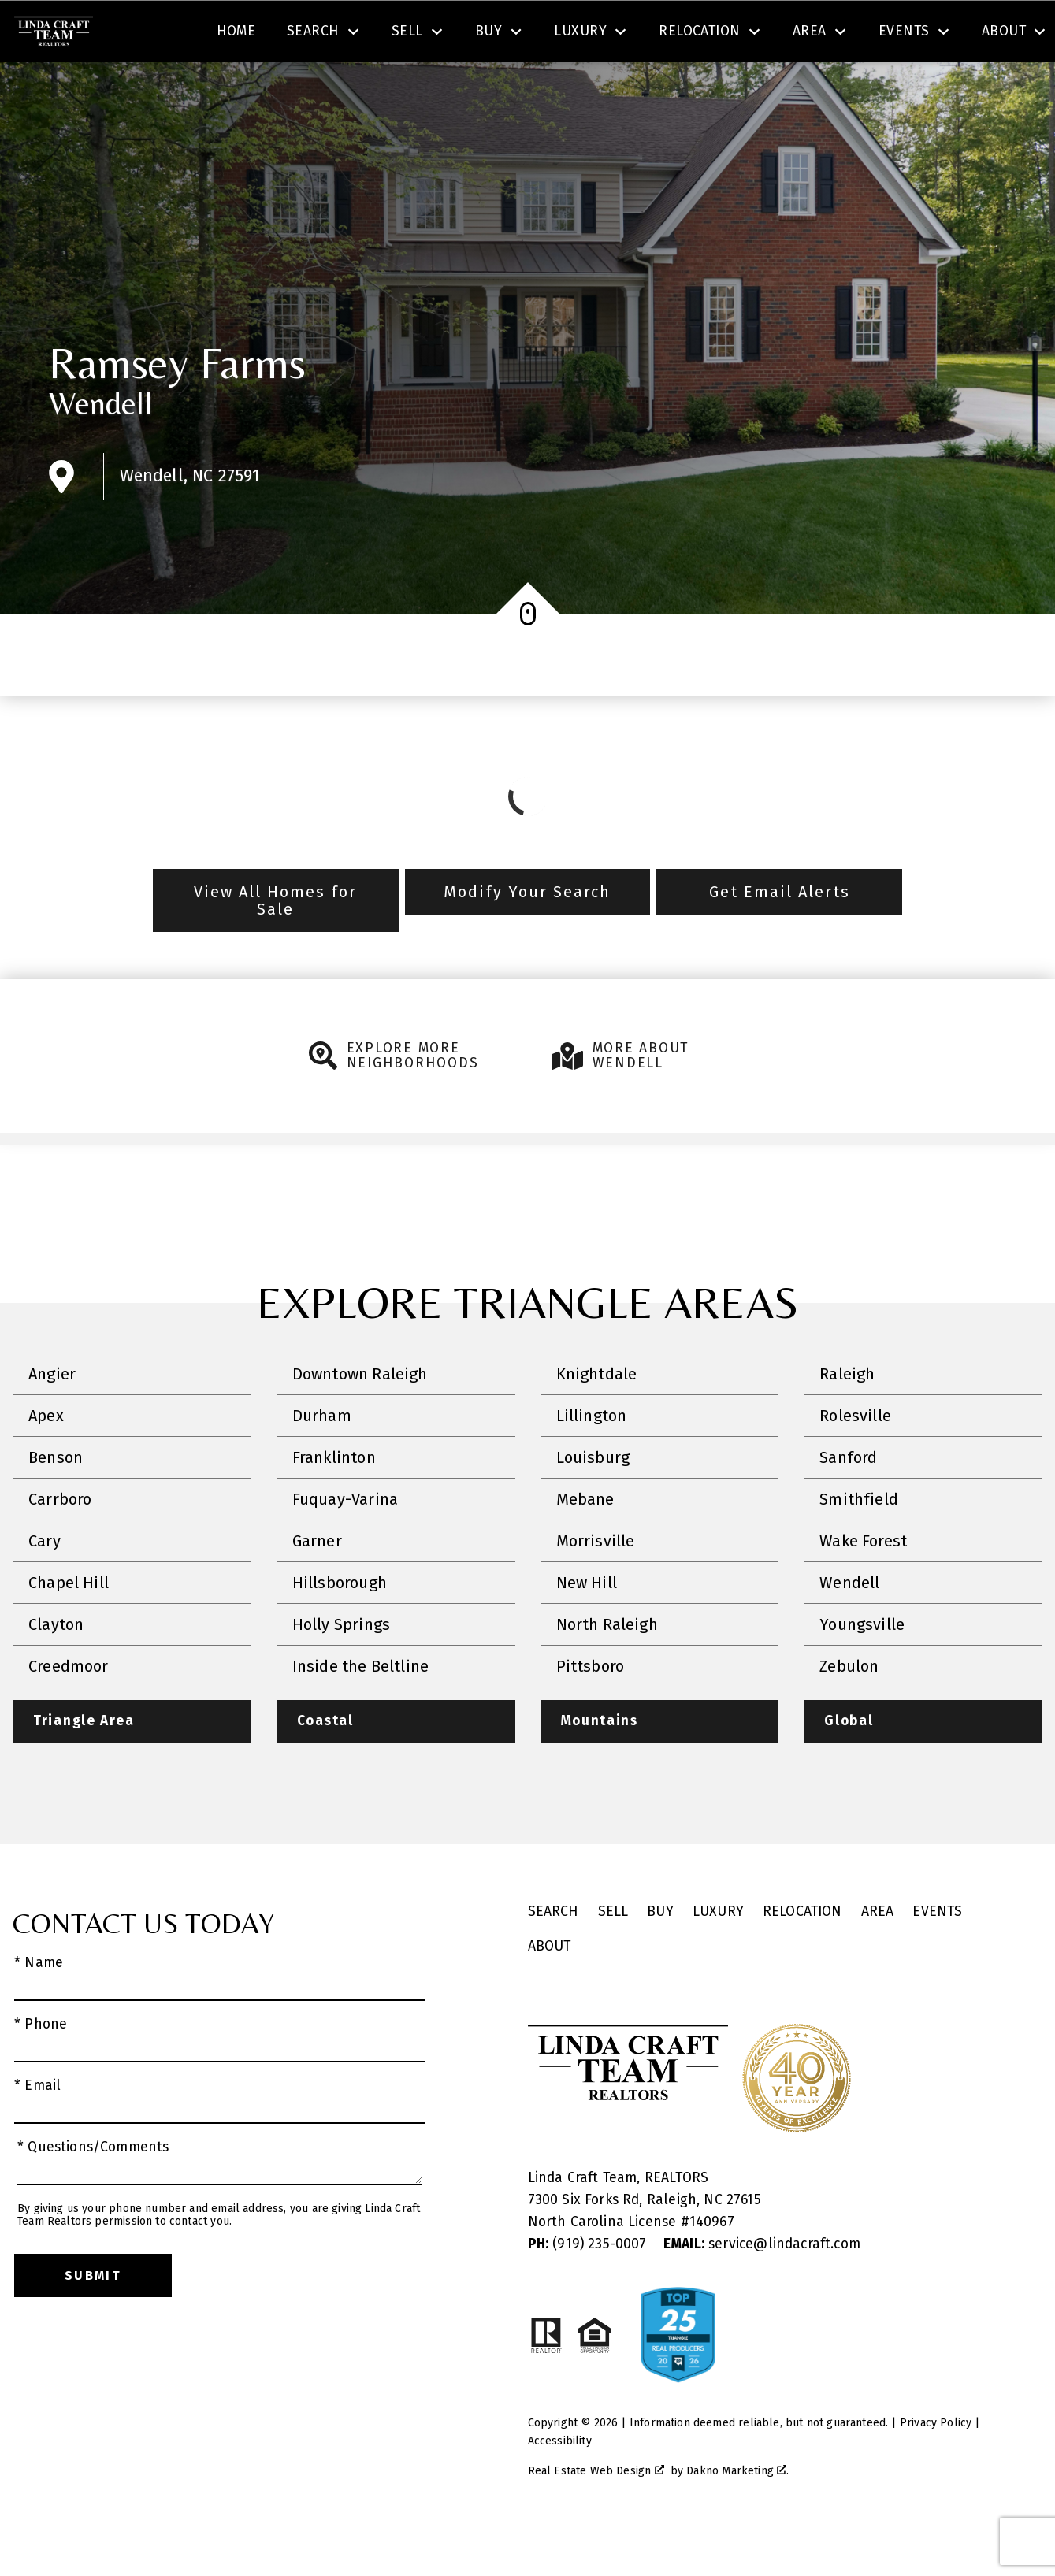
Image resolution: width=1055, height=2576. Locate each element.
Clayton (56, 1669)
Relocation (802, 1957)
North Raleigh (607, 1669)
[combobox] (326, 34)
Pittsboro (590, 1711)
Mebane (585, 1544)
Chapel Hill (68, 1627)
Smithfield (858, 1544)
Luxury (718, 1957)
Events (937, 1957)
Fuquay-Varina (345, 1544)
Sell (613, 1957)
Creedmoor (68, 1711)
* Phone (40, 2070)
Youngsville (862, 1669)
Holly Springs (341, 1669)
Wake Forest (863, 1585)
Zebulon (849, 1711)
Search (589, 34)
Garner (317, 1585)
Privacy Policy (935, 2468)
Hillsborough (339, 1627)
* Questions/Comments (93, 2192)
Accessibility (560, 2486)
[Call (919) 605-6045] (883, 35)
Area (877, 1957)
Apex (46, 1460)
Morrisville (595, 1585)
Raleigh (847, 1418)
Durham (321, 1460)
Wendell (101, 448)
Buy (660, 1957)
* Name (38, 2008)
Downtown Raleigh (360, 1418)
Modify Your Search (527, 936)
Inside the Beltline (360, 1711)
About (549, 1992)
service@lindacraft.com (761, 2289)
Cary (44, 1585)
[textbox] (335, 34)
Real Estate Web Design (596, 2516)
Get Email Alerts (779, 936)
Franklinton (334, 1502)
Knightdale (596, 1418)
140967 (711, 2267)
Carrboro (59, 1544)
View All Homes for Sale (275, 945)
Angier (52, 1418)
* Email (37, 2131)
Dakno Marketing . (737, 2516)
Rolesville (855, 1460)
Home (236, 89)
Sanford (848, 1502)
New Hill (586, 1627)
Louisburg (593, 1502)
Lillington (591, 1460)
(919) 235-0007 (589, 2289)
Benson (55, 1502)
